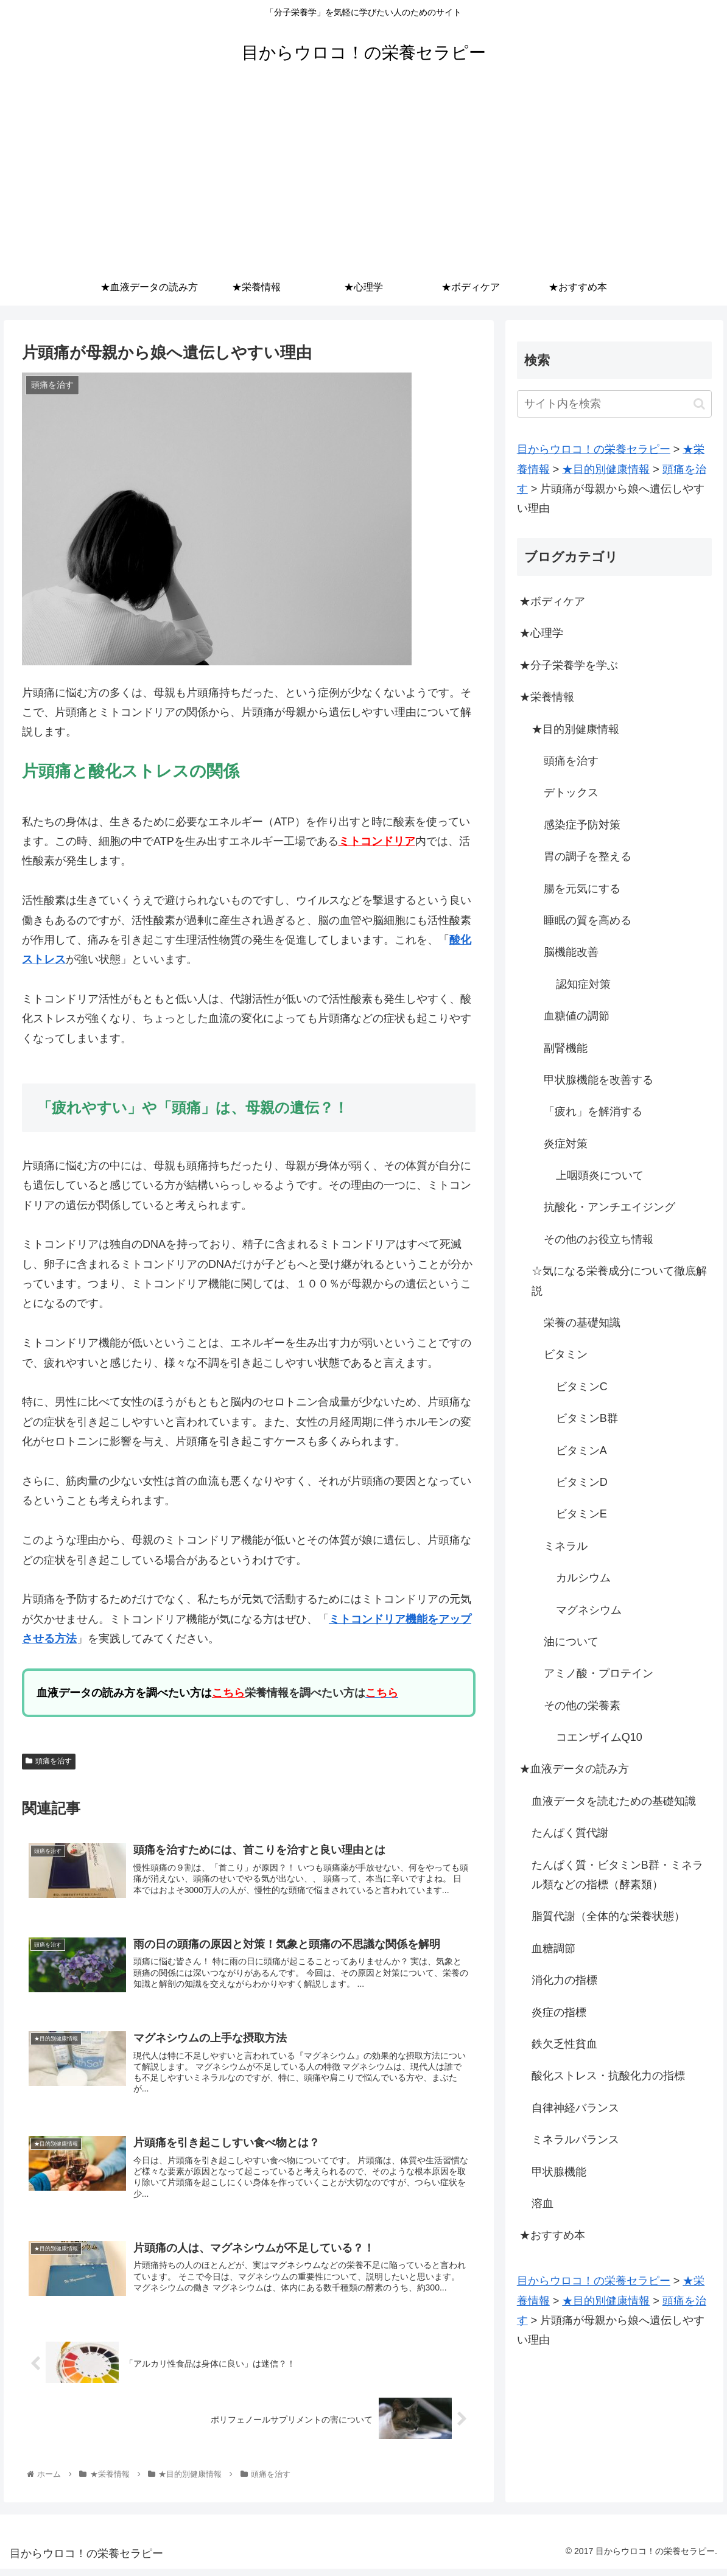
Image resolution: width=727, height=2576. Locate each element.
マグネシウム (589, 1610)
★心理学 (541, 633)
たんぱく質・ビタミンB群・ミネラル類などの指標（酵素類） (617, 1875)
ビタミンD (582, 1482)
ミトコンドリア (377, 841)
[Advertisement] (363, 178)
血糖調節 (553, 1948)
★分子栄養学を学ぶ (568, 665)
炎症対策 (566, 1144)
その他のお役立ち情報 (598, 1239)
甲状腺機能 (559, 2172)
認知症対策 (583, 984)
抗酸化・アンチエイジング (609, 1207)
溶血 (542, 2203)
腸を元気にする (582, 889)
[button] (699, 404)
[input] (614, 404)
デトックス (571, 792)
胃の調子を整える (587, 856)
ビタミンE (581, 1514)
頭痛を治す (49, 1761)
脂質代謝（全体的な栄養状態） (608, 1916)
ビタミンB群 (587, 1418)
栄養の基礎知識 (582, 1323)
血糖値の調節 (576, 1016)
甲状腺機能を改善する (598, 1080)
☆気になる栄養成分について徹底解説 (619, 1281)
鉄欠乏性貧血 (564, 2044)
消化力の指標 (564, 1980)
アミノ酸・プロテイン (598, 1673)
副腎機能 (566, 1048)
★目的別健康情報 (575, 729)
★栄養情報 (546, 697)
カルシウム (583, 1578)
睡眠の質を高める (587, 920)
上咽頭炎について (600, 1175)
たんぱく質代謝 (570, 1833)
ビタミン (566, 1354)
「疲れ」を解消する (593, 1111)
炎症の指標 (559, 2012)
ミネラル (566, 1546)
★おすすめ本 (552, 2235)
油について (571, 1642)
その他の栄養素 (582, 1705)
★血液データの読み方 (574, 1769)
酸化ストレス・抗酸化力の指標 (608, 2076)
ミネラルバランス (575, 2139)
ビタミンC (582, 1387)
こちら (228, 1693)
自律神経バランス (575, 2108)
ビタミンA (581, 1450)
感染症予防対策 (582, 825)
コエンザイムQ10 (599, 1737)
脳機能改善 (571, 952)
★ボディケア (552, 601)
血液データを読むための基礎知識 (614, 1801)
